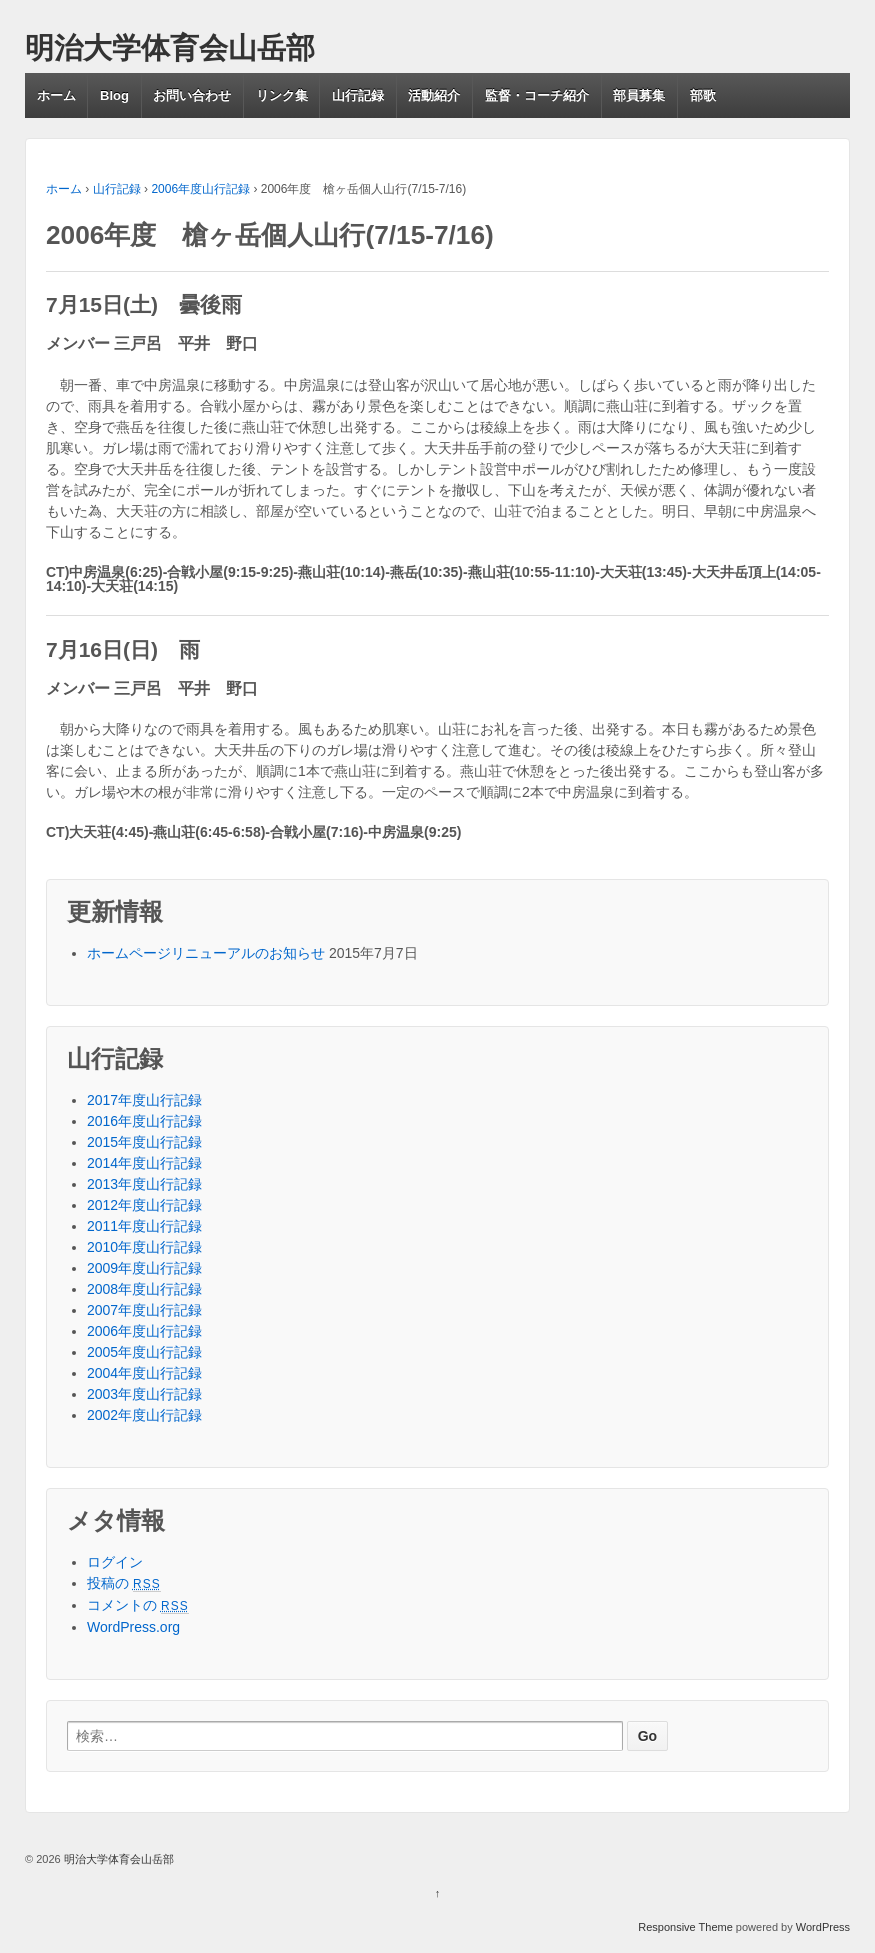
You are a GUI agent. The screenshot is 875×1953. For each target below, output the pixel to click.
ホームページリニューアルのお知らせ (206, 953)
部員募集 (639, 95)
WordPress (823, 1927)
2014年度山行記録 (144, 1163)
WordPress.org (133, 1627)
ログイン (115, 1562)
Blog (114, 95)
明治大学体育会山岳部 (170, 48)
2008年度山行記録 (144, 1289)
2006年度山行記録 (200, 189)
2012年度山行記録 (144, 1205)
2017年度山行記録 (144, 1100)
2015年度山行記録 (144, 1142)
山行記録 (358, 95)
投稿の (124, 1583)
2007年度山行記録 (144, 1310)
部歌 (703, 95)
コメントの (138, 1605)
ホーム (56, 95)
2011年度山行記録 (144, 1226)
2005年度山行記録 (144, 1352)
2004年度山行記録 (144, 1373)
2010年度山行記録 (144, 1247)
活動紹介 (434, 95)
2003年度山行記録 (144, 1394)
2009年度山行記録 (144, 1268)
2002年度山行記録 (144, 1415)
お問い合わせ (192, 95)
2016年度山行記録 (144, 1121)
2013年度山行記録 (144, 1184)
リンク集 (282, 95)
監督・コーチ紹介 (537, 95)
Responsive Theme (685, 1927)
